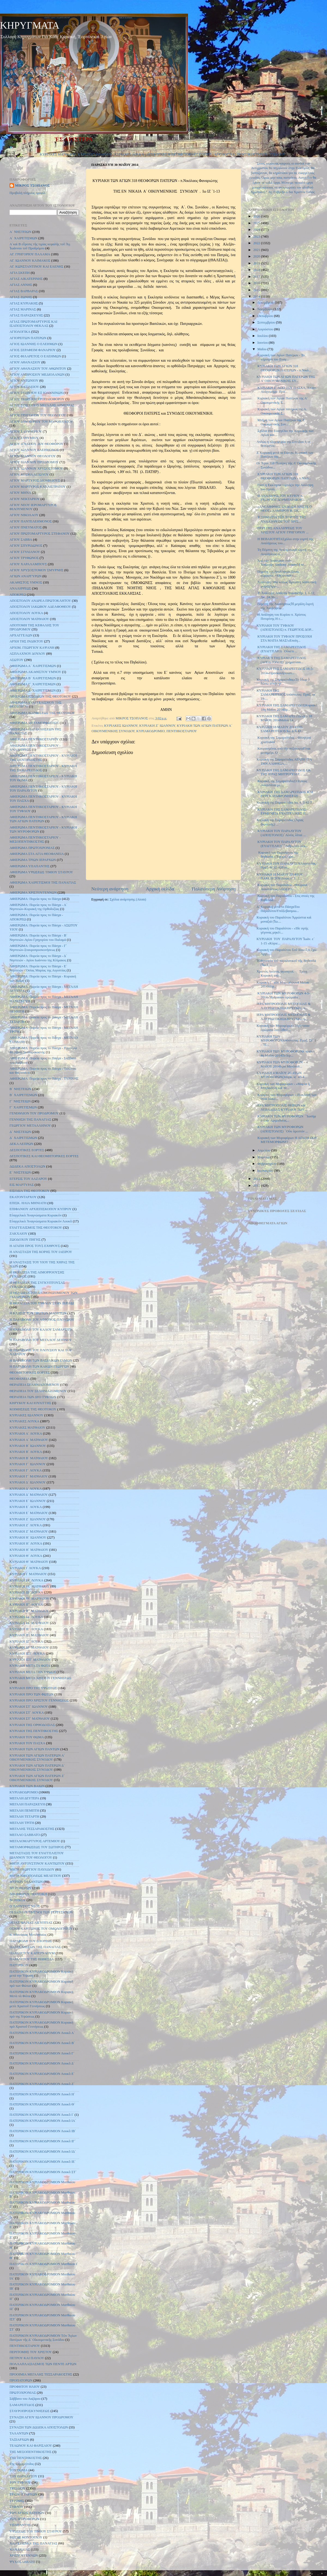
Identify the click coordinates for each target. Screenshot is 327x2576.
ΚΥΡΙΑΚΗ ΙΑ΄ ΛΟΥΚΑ (26, 1580)
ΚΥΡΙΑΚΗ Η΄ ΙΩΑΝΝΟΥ (28, 1537)
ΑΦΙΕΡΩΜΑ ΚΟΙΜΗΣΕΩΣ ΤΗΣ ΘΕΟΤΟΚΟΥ (42, 713)
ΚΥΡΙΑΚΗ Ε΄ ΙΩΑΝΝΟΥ (28, 1501)
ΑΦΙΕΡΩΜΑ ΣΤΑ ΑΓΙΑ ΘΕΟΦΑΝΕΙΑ (37, 854)
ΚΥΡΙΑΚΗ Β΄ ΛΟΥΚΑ (26, 1452)
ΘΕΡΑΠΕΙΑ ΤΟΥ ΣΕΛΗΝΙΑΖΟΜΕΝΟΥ (38, 1391)
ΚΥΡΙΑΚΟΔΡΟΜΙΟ (150, 731)
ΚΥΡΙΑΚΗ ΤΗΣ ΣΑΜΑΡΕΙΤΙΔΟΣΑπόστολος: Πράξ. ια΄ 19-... (286, 695)
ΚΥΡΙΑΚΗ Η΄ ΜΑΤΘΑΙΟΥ (29, 1550)
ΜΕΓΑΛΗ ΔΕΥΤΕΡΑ (24, 1798)
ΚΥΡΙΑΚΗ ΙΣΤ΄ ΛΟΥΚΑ (27, 1653)
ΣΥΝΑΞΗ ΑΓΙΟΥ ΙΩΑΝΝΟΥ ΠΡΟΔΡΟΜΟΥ (41, 2417)
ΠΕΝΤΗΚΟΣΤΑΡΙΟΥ (252, 154)
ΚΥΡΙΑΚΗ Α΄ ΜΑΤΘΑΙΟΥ (29, 1440)
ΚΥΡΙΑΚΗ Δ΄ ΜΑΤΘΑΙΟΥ (29, 1495)
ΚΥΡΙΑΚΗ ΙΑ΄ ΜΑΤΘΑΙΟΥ (29, 1586)
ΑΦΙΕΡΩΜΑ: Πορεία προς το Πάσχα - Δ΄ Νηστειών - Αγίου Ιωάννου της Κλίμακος (38, 958)
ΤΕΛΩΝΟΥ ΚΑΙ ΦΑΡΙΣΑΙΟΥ (31, 2446)
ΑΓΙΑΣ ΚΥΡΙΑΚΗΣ (24, 303)
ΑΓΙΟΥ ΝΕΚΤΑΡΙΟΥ (25, 499)
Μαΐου (263, 349)
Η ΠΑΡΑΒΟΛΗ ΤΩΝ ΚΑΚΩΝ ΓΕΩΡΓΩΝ (39, 1366)
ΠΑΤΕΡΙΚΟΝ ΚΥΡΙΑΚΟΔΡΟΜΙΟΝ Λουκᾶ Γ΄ (42, 2053)
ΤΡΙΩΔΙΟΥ (278, 154)
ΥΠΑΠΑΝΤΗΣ (20, 2525)
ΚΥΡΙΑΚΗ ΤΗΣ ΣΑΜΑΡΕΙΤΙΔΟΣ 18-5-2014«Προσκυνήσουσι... (284, 671)
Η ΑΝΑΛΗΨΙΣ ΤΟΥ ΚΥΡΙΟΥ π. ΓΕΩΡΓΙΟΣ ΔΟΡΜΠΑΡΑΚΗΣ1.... (282, 498)
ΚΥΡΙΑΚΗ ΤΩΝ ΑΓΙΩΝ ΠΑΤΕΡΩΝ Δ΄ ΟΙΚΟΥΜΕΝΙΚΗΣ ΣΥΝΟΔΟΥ (37, 1768)
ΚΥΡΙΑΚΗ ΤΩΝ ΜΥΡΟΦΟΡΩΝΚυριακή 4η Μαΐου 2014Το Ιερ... (285, 1053)
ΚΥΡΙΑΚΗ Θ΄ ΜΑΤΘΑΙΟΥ (29, 1562)
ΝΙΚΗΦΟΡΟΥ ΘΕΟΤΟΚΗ (28, 1894)
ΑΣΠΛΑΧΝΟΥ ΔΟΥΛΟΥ (27, 654)
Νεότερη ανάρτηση (109, 888)
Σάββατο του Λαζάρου (25, 2399)
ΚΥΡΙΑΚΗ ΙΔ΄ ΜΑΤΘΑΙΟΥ (29, 1623)
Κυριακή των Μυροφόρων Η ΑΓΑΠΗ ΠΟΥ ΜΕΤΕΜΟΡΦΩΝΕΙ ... (286, 1140)
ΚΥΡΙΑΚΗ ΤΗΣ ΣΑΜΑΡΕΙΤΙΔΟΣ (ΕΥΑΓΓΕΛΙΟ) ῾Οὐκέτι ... (281, 649)
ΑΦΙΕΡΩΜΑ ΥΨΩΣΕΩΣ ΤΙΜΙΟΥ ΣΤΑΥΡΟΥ (41, 872)
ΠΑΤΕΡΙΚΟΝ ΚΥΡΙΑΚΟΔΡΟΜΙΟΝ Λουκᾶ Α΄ (42, 2033)
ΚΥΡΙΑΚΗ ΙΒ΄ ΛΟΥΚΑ (26, 1592)
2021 (257, 250)
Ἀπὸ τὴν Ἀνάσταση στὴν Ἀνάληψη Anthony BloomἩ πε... (281, 563)
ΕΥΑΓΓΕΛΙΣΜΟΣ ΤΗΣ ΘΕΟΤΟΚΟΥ (36, 1227)
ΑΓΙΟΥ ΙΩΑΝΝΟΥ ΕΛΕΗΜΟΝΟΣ (34, 450)
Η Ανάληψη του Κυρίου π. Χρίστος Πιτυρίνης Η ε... (281, 617)
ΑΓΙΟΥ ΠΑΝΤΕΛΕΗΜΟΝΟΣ (31, 521)
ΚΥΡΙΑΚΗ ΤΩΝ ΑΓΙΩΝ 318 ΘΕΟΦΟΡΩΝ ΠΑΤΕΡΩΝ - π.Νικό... (283, 368)
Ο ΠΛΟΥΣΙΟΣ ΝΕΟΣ (25, 1906)
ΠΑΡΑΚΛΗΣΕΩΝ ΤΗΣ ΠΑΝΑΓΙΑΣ (35, 1947)
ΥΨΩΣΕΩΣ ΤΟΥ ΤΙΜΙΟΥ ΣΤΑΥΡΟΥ (36, 2531)
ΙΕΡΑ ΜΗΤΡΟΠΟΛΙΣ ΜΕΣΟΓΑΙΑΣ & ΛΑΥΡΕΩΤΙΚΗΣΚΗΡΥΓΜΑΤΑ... (283, 1006)
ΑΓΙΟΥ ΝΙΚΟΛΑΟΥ (24, 515)
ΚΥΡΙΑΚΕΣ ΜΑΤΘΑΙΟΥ (58, 154)
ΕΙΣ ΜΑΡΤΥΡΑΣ (22, 1185)
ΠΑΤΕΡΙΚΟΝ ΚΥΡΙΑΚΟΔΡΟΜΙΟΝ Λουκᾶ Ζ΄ (42, 2084)
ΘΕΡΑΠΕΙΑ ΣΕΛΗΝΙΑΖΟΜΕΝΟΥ (34, 1385)
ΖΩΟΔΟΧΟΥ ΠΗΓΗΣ (25, 1239)
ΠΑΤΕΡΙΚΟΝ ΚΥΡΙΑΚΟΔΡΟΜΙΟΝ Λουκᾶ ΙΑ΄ (43, 2121)
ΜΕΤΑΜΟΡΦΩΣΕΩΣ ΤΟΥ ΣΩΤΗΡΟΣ (37, 1847)
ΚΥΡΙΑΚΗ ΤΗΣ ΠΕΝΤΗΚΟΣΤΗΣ (34, 1731)
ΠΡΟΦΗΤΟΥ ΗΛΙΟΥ (25, 2387)
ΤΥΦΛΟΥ (16, 2507)
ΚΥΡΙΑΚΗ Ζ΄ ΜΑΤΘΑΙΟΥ (29, 1531)
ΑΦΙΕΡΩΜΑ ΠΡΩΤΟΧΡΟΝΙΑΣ (32, 848)
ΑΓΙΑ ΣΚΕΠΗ (20, 273)
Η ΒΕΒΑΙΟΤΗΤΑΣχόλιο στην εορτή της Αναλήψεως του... (284, 541)
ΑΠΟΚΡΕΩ (18, 595)
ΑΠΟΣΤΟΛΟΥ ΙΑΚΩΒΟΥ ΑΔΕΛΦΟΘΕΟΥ (40, 607)
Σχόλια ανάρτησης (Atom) (128, 899)
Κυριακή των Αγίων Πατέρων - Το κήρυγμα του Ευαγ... (280, 357)
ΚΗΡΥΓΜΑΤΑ (29, 25)
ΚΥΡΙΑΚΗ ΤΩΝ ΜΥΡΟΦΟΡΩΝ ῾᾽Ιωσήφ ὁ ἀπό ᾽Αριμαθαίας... (286, 1118)
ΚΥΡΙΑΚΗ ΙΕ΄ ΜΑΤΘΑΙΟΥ (29, 1635)
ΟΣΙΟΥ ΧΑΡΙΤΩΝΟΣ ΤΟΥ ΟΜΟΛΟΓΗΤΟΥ (41, 1929)
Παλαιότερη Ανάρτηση (214, 888)
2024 (257, 230)
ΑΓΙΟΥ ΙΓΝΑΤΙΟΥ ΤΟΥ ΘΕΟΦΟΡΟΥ (36, 444)
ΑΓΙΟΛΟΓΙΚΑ (224, 154)
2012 (257, 1185)
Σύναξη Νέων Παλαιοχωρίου (282, 197)
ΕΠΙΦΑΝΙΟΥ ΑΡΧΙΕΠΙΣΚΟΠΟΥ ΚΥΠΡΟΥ (41, 1209)
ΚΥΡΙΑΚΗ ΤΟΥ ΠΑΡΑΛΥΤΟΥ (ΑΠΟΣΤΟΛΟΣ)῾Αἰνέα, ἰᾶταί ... (280, 833)
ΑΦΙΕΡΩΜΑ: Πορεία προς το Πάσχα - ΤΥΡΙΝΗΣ (44, 1079)
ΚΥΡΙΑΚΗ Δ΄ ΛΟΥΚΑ (26, 1489)
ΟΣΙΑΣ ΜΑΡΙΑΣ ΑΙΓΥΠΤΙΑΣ (31, 1923)
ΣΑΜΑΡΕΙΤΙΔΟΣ (22, 2405)
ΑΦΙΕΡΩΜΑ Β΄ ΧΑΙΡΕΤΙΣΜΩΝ (33, 678)
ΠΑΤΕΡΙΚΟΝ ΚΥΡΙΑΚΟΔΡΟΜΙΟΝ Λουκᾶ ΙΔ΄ (43, 2151)
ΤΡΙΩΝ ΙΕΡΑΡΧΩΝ (23, 2494)
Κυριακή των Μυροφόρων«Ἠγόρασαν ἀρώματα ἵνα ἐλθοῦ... (283, 1028)
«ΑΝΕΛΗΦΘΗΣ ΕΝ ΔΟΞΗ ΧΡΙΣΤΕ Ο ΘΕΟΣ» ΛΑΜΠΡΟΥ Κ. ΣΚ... (284, 509)
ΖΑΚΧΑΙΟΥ (19, 1233)
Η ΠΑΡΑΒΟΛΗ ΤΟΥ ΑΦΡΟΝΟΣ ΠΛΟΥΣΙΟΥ (42, 1319)
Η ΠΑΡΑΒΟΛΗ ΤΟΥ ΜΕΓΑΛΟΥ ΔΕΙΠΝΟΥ (41, 1340)
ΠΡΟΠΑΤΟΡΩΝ (21, 2380)
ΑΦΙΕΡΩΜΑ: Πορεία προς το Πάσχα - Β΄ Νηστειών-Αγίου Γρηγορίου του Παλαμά (38, 937)
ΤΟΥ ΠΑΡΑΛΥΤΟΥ (23, 2476)
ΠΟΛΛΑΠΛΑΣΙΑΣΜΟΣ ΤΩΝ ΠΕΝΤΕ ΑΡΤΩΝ (43, 2364)
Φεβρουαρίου (267, 1164)
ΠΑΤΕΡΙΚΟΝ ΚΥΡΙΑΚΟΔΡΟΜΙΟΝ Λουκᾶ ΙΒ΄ (43, 2131)
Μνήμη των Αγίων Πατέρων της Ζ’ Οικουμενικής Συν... (280, 422)
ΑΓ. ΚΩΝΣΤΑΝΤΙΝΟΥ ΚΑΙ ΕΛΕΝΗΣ (36, 266)
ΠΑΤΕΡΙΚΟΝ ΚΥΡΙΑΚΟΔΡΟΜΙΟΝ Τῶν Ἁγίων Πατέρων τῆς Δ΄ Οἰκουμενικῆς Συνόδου (43, 2338)
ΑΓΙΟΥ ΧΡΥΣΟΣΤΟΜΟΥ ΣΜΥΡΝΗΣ (36, 570)
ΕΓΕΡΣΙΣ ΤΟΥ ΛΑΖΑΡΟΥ (28, 1179)
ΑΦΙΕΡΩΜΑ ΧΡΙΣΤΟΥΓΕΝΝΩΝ (33, 892)
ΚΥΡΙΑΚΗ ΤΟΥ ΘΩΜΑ (27, 1737)
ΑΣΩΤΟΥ (16, 660)
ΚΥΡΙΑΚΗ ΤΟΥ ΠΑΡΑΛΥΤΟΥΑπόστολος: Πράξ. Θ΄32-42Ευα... (286, 865)
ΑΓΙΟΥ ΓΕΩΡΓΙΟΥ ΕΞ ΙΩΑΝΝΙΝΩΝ (36, 393)
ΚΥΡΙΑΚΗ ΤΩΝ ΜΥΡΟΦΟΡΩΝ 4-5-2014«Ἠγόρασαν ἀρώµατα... (283, 995)
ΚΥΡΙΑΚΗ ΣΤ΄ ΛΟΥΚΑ (27, 1713)
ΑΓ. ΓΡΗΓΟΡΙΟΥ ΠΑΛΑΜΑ (30, 254)
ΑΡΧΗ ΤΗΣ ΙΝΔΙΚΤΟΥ (26, 641)
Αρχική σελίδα (160, 888)
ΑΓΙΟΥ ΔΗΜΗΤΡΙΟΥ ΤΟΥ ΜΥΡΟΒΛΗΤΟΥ (41, 421)
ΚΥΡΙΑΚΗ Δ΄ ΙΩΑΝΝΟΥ (28, 1482)
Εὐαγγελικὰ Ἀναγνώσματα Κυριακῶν (36, 1215)
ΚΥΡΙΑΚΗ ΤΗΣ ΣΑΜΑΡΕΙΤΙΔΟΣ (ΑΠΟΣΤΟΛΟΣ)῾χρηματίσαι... (281, 660)
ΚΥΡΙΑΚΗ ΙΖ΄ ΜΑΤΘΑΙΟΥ (29, 1647)
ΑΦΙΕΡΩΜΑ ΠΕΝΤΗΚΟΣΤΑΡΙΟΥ (34, 739)
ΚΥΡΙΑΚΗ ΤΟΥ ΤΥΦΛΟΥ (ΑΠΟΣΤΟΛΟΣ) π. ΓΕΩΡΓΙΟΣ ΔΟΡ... (284, 628)
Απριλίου (264, 1150)
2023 (257, 236)
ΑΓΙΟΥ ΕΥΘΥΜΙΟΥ (24, 438)
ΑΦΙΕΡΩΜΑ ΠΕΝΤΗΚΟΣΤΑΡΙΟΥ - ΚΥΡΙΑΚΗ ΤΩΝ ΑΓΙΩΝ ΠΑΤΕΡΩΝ (43, 819)
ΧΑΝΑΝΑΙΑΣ (20, 2549)
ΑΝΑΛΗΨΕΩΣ (20, 588)
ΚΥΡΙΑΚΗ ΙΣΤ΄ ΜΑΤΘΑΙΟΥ (30, 1660)
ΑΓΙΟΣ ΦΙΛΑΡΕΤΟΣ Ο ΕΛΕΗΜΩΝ (35, 356)
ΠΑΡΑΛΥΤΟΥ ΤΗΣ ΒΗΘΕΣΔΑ (32, 1959)
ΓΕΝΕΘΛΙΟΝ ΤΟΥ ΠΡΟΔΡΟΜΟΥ (34, 1113)
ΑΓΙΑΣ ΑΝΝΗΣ (21, 285)
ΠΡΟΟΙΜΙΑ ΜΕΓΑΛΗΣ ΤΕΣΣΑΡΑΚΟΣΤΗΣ (41, 2374)
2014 (257, 296)
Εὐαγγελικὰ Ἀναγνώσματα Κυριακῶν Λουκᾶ (41, 1221)
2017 (257, 277)
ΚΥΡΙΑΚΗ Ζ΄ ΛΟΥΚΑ (26, 1525)
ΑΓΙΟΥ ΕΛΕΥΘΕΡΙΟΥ (26, 431)
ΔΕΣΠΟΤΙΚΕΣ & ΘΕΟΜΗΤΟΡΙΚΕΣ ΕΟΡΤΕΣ (179, 154)
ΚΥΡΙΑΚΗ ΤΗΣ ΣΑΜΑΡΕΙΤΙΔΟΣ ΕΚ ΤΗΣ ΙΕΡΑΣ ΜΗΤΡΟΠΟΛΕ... (283, 772)
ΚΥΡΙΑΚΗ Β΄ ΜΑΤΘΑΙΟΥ (29, 1458)
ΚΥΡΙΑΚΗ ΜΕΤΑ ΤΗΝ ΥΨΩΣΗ (33, 1672)
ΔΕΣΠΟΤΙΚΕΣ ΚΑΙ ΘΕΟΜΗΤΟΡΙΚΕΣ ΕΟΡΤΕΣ (44, 1156)
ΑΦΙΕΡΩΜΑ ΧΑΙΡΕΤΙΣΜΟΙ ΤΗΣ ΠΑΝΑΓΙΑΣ (43, 882)
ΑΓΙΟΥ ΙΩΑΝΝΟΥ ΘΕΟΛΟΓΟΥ (33, 456)
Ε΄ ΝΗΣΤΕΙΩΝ (20, 1172)
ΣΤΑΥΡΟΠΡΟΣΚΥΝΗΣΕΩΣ (30, 2411)
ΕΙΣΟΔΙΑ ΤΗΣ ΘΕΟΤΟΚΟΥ (30, 1191)
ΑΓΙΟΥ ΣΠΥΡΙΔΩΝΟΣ (26, 545)
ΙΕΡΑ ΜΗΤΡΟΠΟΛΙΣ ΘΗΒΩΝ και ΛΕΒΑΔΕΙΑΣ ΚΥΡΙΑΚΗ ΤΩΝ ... (281, 1107)
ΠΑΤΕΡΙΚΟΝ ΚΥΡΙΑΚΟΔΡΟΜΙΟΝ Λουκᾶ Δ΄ (42, 2063)
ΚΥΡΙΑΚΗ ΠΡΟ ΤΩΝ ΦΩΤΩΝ (32, 1694)
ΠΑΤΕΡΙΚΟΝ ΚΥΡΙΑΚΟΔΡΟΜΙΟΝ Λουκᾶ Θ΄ (42, 2104)
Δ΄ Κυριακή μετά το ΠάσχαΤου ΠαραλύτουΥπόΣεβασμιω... (277, 909)
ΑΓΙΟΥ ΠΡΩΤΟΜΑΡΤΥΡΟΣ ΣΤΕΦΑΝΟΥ (40, 533)
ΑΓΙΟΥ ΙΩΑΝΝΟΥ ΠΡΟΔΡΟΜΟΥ (34, 462)
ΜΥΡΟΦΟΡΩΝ (20, 1888)
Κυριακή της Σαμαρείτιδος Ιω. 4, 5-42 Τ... (285, 802)
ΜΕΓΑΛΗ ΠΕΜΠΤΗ (24, 1810)
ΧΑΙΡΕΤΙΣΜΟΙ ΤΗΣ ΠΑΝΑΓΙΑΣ (33, 2543)
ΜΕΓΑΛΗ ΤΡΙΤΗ (22, 1823)
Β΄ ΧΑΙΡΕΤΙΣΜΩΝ (23, 1095)
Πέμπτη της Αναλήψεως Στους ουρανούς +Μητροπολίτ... (277, 574)
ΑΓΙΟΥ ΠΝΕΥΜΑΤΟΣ (26, 527)
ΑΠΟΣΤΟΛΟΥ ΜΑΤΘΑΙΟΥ (29, 619)
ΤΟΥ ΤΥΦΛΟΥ (20, 2482)
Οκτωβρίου (266, 316)
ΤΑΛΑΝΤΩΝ (19, 2433)
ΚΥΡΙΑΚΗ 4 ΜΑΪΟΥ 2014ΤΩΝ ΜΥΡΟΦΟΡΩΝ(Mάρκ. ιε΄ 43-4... (281, 1075)
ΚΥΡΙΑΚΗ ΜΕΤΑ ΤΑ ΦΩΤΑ (30, 1666)
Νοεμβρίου (266, 309)
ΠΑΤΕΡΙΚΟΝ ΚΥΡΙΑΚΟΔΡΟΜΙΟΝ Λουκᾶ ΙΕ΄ (43, 2162)
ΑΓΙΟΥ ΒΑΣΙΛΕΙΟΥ (24, 387)
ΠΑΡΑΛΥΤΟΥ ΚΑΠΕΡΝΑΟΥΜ (32, 1953)
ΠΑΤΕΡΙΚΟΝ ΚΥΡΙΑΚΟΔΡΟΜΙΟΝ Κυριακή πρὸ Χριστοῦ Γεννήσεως (41, 2025)
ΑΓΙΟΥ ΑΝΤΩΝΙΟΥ (24, 380)
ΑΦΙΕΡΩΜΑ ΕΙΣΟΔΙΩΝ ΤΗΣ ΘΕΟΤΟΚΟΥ (40, 696)
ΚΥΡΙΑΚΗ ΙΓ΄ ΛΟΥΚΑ (26, 1604)
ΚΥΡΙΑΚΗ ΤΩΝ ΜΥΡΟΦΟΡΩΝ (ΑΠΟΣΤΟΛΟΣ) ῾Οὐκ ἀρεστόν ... (282, 1129)
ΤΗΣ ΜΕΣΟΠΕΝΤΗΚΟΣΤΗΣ (31, 2452)
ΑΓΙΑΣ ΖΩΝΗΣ (21, 297)
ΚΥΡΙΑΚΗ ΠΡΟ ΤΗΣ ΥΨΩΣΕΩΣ (33, 1688)
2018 (257, 270)
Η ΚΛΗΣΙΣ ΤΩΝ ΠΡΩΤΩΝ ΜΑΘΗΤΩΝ (38, 1313)
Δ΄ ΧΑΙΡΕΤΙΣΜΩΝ (23, 1138)
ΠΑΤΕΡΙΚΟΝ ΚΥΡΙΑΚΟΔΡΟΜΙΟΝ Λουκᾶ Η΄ (42, 2094)
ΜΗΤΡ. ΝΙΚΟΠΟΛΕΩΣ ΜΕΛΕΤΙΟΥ (35, 1876)
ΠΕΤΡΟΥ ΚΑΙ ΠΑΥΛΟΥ (27, 2358)
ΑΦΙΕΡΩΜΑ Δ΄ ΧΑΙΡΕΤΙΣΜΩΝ (33, 690)
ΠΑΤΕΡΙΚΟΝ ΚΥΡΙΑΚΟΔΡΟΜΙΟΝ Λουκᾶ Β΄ (42, 2043)
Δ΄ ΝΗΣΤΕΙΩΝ (20, 1132)
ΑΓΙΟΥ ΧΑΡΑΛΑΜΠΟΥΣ (28, 564)
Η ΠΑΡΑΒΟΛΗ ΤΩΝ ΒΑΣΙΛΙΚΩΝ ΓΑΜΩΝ (41, 1360)
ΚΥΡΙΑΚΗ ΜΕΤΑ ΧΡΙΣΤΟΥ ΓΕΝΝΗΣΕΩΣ (40, 1678)
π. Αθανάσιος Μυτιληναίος (28, 1935)
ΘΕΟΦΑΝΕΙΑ (20, 1379)
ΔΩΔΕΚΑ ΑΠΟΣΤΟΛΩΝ (27, 1166)
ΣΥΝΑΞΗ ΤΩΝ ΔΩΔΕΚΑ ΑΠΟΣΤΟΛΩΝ (39, 2427)
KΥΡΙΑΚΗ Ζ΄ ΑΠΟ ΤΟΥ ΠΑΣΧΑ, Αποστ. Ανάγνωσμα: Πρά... (286, 390)
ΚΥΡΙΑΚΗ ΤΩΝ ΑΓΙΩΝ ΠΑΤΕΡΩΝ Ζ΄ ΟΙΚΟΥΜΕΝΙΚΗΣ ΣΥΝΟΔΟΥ (37, 1778)
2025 (257, 223)
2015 (257, 290)
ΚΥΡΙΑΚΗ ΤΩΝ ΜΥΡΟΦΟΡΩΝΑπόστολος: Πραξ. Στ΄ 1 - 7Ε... (286, 1040)
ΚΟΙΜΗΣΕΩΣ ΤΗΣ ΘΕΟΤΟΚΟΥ (33, 1409)
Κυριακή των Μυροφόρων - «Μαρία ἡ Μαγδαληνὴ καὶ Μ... (282, 1086)
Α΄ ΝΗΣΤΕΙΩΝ (20, 232)
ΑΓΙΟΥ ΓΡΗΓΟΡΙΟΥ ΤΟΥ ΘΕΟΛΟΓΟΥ (38, 415)
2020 (257, 256)
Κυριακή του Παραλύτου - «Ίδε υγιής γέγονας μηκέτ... (282, 930)
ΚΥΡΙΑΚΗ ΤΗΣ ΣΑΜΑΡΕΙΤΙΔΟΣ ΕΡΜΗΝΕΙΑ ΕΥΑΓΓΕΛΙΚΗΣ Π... (282, 811)
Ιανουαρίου (266, 1170)
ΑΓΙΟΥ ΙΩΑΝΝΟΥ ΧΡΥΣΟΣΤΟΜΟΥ (36, 468)
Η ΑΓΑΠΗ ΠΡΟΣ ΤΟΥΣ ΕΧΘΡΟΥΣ (35, 1246)
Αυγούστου (266, 329)
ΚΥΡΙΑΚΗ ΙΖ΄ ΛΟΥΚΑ (26, 1641)
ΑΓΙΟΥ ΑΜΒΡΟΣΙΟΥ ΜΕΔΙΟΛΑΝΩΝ (37, 374)
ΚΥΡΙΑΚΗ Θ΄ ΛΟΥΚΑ (26, 1556)
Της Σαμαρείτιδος (22, 2464)
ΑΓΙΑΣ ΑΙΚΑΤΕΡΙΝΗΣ (26, 279)
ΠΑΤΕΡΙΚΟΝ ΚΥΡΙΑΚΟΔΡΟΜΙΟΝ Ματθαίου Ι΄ (44, 2264)
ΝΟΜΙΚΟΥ (18, 1900)
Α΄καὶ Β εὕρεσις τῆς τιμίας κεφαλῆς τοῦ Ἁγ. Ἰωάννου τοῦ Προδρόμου (40, 246)
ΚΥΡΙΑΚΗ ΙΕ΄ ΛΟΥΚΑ (26, 1629)
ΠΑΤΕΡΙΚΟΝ (19, 1965)
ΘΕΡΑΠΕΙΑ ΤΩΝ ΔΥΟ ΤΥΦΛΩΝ (33, 1397)
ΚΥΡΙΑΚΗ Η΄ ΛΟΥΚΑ (26, 1543)
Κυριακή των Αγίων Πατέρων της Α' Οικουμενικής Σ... (281, 400)
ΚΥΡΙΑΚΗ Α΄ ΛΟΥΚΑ (26, 1433)
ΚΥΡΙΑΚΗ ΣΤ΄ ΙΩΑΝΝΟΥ (29, 1707)
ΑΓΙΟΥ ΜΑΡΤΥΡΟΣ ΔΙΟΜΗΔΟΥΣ (35, 480)
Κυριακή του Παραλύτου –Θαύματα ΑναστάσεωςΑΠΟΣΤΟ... (281, 887)
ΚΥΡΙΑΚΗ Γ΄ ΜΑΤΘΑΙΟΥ (29, 1476)
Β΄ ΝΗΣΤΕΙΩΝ (20, 1089)
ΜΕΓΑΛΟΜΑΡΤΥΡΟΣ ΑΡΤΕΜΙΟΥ (35, 1841)
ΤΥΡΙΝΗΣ (17, 2501)
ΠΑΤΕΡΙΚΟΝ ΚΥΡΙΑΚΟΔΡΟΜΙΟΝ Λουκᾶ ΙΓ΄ (43, 2141)
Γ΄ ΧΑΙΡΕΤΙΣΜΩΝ (23, 1107)
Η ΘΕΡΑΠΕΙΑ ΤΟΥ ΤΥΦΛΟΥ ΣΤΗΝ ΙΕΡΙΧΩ (42, 1303)
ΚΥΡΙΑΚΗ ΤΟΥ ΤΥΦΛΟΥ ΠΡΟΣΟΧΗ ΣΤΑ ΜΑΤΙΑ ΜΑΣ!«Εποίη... (284, 638)
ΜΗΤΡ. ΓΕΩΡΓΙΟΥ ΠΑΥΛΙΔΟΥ (32, 1869)
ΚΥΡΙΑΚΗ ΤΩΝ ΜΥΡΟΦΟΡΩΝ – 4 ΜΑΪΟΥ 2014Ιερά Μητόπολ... (282, 1064)
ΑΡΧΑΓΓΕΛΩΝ (21, 635)
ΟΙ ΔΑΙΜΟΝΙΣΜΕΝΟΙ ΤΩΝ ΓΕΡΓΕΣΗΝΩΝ (41, 1912)
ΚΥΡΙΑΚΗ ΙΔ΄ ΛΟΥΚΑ (26, 1617)
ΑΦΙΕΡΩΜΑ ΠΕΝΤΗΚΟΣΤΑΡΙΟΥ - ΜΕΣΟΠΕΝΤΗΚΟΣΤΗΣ (35, 839)
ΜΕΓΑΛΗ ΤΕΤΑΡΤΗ (24, 1816)
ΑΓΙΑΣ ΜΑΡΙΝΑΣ (23, 309)
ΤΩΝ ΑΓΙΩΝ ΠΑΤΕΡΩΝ (27, 2513)
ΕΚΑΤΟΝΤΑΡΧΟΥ (23, 1197)
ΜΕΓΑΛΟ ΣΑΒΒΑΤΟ (25, 1835)
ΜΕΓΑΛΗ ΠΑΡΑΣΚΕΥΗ (27, 1804)
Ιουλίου (263, 336)
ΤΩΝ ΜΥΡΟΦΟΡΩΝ (24, 2519)
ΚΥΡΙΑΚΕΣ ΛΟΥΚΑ (129, 154)
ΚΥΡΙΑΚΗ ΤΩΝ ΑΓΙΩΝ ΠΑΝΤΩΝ (34, 1749)
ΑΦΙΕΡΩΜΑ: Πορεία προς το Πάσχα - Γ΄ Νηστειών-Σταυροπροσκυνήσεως (38, 948)
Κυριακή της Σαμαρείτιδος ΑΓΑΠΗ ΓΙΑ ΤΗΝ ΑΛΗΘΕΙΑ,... (284, 761)
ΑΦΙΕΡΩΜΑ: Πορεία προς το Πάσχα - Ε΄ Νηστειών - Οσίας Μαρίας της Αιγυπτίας (38, 968)
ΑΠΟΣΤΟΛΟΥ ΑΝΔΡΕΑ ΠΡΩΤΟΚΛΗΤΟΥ (40, 601)
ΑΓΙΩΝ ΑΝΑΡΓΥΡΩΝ (26, 576)
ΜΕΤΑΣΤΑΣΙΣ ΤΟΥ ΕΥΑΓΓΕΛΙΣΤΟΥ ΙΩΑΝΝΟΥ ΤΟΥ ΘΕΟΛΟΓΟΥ (37, 1855)
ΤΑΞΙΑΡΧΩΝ (19, 2440)
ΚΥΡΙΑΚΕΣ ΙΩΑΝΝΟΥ (95, 154)
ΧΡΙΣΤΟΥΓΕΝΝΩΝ (24, 2555)
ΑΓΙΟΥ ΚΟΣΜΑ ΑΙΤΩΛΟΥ (29, 474)
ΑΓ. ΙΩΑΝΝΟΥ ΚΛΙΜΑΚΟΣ (30, 260)
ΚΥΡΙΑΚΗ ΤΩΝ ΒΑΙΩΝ (27, 1786)
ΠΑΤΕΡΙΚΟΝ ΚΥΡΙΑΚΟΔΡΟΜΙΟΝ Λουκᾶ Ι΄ (42, 2115)
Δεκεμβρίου (266, 302)
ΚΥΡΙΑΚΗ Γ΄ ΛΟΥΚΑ (26, 1470)
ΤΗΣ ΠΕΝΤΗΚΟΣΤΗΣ (26, 2458)
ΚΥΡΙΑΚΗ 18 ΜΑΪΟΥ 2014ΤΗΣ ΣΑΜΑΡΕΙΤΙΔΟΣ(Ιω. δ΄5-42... (279, 729)
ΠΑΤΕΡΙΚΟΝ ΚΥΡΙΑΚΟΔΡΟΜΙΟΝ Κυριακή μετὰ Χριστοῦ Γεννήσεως (41, 2004)
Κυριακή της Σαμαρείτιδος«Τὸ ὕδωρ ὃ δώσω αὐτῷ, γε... (283, 682)
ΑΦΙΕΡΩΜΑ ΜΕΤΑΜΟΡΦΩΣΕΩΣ (34, 723)
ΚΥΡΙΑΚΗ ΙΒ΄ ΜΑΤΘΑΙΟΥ (29, 1598)
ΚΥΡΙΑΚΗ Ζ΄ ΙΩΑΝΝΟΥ (157, 726)
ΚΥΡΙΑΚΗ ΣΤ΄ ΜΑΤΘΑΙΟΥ (30, 1719)
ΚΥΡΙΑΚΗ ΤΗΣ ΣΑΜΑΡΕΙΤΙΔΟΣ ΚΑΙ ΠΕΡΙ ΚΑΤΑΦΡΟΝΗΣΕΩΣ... (284, 794)
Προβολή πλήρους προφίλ (28, 193)
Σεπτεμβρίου (267, 322)
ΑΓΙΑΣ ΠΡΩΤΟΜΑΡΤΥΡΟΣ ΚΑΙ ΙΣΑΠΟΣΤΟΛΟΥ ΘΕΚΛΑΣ (33, 324)
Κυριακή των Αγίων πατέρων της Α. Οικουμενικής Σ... (281, 411)
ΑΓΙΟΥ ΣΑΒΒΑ (21, 539)
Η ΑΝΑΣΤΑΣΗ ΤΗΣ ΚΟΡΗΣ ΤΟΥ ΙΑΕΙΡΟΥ (41, 1252)
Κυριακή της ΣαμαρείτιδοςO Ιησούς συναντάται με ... (281, 783)
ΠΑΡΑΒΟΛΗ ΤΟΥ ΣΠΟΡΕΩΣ (31, 1941)
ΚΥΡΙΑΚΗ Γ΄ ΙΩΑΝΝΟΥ (28, 1464)
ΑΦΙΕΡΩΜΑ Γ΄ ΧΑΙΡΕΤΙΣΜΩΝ (33, 684)
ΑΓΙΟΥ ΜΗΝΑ (20, 493)
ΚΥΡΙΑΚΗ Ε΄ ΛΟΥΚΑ (26, 1507)
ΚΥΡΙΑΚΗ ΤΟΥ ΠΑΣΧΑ (27, 1743)
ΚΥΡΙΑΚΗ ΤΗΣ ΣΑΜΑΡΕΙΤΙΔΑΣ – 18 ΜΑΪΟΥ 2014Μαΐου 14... (284, 718)
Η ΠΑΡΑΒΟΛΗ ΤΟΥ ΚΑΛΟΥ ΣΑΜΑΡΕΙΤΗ (41, 1330)
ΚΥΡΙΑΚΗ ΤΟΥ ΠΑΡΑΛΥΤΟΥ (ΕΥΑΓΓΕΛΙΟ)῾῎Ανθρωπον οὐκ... (282, 844)
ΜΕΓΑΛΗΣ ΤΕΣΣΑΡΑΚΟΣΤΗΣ (32, 1829)
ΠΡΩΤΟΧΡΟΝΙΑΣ (23, 2393)
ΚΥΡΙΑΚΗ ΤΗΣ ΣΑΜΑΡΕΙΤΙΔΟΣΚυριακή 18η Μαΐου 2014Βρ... (286, 707)
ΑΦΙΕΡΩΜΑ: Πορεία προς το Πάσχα (35, 899)
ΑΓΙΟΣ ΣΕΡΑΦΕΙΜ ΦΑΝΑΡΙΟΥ (33, 350)
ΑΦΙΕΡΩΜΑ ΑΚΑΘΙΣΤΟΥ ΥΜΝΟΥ (35, 672)
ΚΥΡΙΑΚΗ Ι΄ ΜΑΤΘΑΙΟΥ (28, 1574)
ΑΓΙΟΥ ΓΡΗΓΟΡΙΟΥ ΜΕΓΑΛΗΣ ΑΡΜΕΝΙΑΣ (42, 405)
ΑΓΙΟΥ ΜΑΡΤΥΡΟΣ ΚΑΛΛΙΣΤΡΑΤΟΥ (38, 487)
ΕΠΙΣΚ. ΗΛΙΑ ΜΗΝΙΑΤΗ (28, 1203)
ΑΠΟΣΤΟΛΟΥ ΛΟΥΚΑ (26, 613)
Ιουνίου (263, 343)
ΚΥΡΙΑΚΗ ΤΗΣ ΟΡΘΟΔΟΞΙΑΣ (32, 1725)
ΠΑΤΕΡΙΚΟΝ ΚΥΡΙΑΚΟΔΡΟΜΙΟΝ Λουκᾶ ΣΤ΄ (43, 2172)
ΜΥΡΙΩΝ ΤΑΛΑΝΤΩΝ (26, 1882)
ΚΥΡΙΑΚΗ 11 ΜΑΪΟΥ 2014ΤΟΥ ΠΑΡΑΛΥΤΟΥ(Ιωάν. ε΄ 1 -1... (279, 876)
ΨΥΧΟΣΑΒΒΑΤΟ (22, 2562)
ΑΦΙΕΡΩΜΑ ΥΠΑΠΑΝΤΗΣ (30, 866)
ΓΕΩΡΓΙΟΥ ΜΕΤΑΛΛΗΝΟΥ (30, 1125)
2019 (257, 263)
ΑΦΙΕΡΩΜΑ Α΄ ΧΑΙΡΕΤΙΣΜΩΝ (33, 666)
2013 (257, 1179)
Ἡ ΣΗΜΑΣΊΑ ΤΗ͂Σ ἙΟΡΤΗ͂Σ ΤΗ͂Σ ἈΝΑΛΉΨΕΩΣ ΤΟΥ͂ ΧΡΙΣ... (281, 519)
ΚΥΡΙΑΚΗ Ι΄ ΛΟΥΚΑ (25, 1568)
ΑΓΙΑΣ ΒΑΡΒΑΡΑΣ (24, 291)
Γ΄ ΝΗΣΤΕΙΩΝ (20, 1101)
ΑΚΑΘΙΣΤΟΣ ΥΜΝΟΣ (26, 582)
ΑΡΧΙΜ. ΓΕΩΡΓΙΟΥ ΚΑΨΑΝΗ (32, 648)
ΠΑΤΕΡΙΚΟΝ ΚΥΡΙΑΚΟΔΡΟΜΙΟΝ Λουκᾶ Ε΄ (42, 2074)
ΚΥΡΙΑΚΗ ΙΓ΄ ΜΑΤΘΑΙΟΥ (29, 1611)
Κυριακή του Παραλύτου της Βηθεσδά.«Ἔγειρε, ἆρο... (277, 854)
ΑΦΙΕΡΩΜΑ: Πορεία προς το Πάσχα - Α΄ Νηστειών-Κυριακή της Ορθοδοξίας (38, 907)
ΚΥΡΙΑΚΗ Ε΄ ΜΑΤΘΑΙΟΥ (29, 1513)
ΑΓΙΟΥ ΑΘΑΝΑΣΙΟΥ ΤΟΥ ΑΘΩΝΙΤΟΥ (38, 368)
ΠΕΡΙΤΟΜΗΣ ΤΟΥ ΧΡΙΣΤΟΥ (31, 2352)
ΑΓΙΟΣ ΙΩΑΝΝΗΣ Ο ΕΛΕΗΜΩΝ (33, 344)
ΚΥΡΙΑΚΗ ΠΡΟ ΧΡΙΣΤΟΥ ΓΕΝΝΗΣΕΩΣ (39, 1700)
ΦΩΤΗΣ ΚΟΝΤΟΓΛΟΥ (26, 2537)
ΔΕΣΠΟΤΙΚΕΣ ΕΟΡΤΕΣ (27, 1150)
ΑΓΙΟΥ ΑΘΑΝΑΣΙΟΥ (25, 362)
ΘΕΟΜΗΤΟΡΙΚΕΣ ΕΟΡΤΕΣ (30, 1372)
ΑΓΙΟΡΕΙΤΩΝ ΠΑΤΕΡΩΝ (28, 338)
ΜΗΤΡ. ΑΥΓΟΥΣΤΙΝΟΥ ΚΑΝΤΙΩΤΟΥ (37, 1863)
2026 (257, 216)
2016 (257, 283)
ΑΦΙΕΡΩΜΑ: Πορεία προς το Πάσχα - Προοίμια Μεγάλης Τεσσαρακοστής (43, 1050)
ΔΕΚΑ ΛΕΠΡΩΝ (21, 1144)
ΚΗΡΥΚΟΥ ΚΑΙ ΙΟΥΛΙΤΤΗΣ (30, 1403)
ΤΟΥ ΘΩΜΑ (19, 2470)
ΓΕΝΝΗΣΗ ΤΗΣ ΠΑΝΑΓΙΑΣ (30, 1119)
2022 (257, 243)
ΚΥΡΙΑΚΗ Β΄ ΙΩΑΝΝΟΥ (28, 1446)
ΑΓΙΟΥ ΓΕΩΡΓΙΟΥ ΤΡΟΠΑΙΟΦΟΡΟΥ (37, 399)
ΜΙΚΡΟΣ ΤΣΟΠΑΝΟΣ (32, 185)
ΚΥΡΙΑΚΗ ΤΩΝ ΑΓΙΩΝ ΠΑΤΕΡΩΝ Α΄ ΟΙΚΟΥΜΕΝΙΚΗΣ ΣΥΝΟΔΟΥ (37, 1757)
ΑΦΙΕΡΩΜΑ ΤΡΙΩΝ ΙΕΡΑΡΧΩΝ (33, 860)
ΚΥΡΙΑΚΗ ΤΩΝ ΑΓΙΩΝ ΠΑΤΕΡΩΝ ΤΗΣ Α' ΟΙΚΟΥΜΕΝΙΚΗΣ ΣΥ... (285, 379)
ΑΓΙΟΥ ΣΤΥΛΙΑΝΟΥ (25, 552)
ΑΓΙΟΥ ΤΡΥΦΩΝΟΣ (24, 558)
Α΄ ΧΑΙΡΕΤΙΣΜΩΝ (23, 238)
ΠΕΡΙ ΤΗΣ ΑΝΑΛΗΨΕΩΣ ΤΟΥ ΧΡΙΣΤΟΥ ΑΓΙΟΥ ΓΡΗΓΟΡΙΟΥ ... (282, 530)
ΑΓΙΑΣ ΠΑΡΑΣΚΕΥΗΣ (26, 315)
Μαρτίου (264, 1157)
